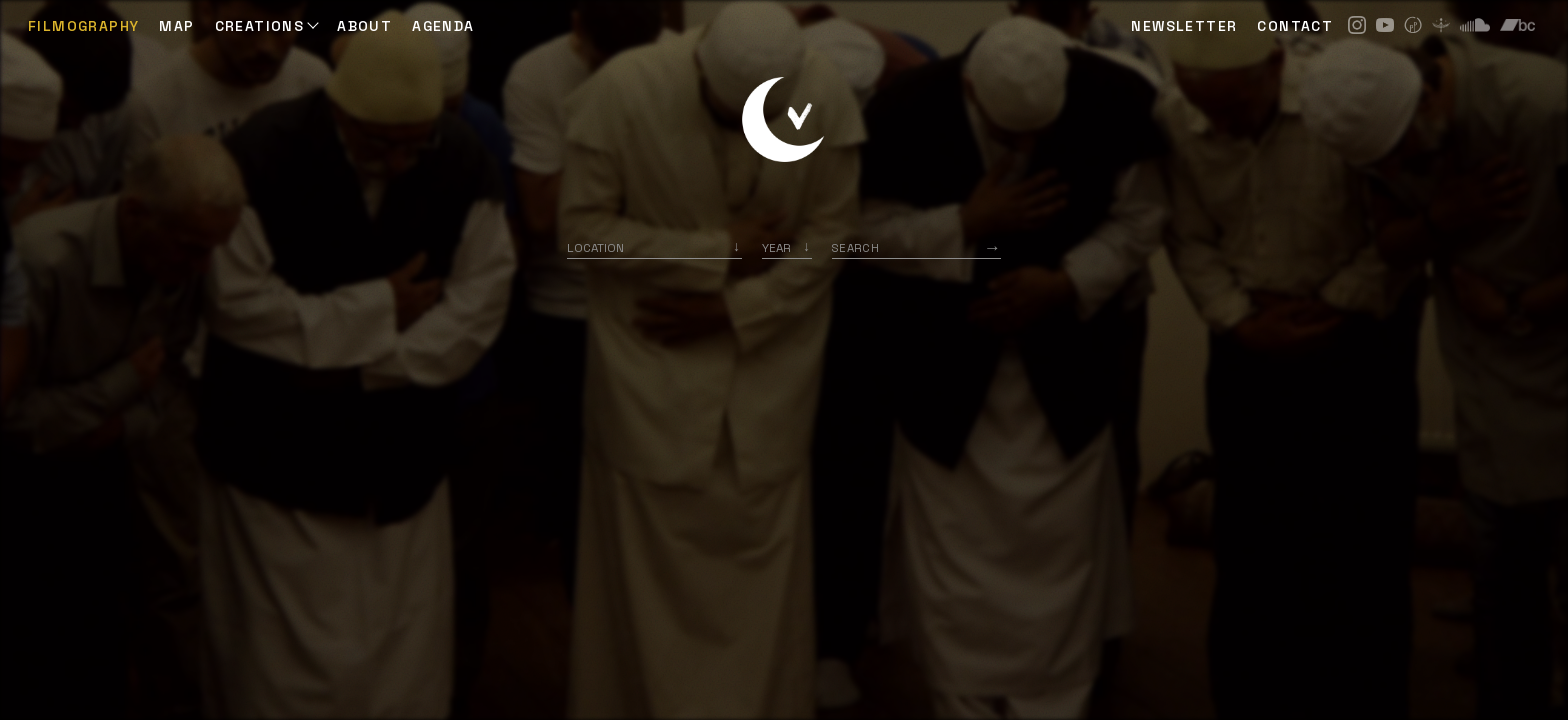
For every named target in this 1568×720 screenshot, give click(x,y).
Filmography (83, 26)
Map (176, 26)
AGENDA (443, 26)
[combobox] (654, 247)
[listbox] (787, 247)
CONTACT (1295, 26)
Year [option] (776, 247)
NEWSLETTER (1184, 26)
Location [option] (595, 247)
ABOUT (364, 26)
